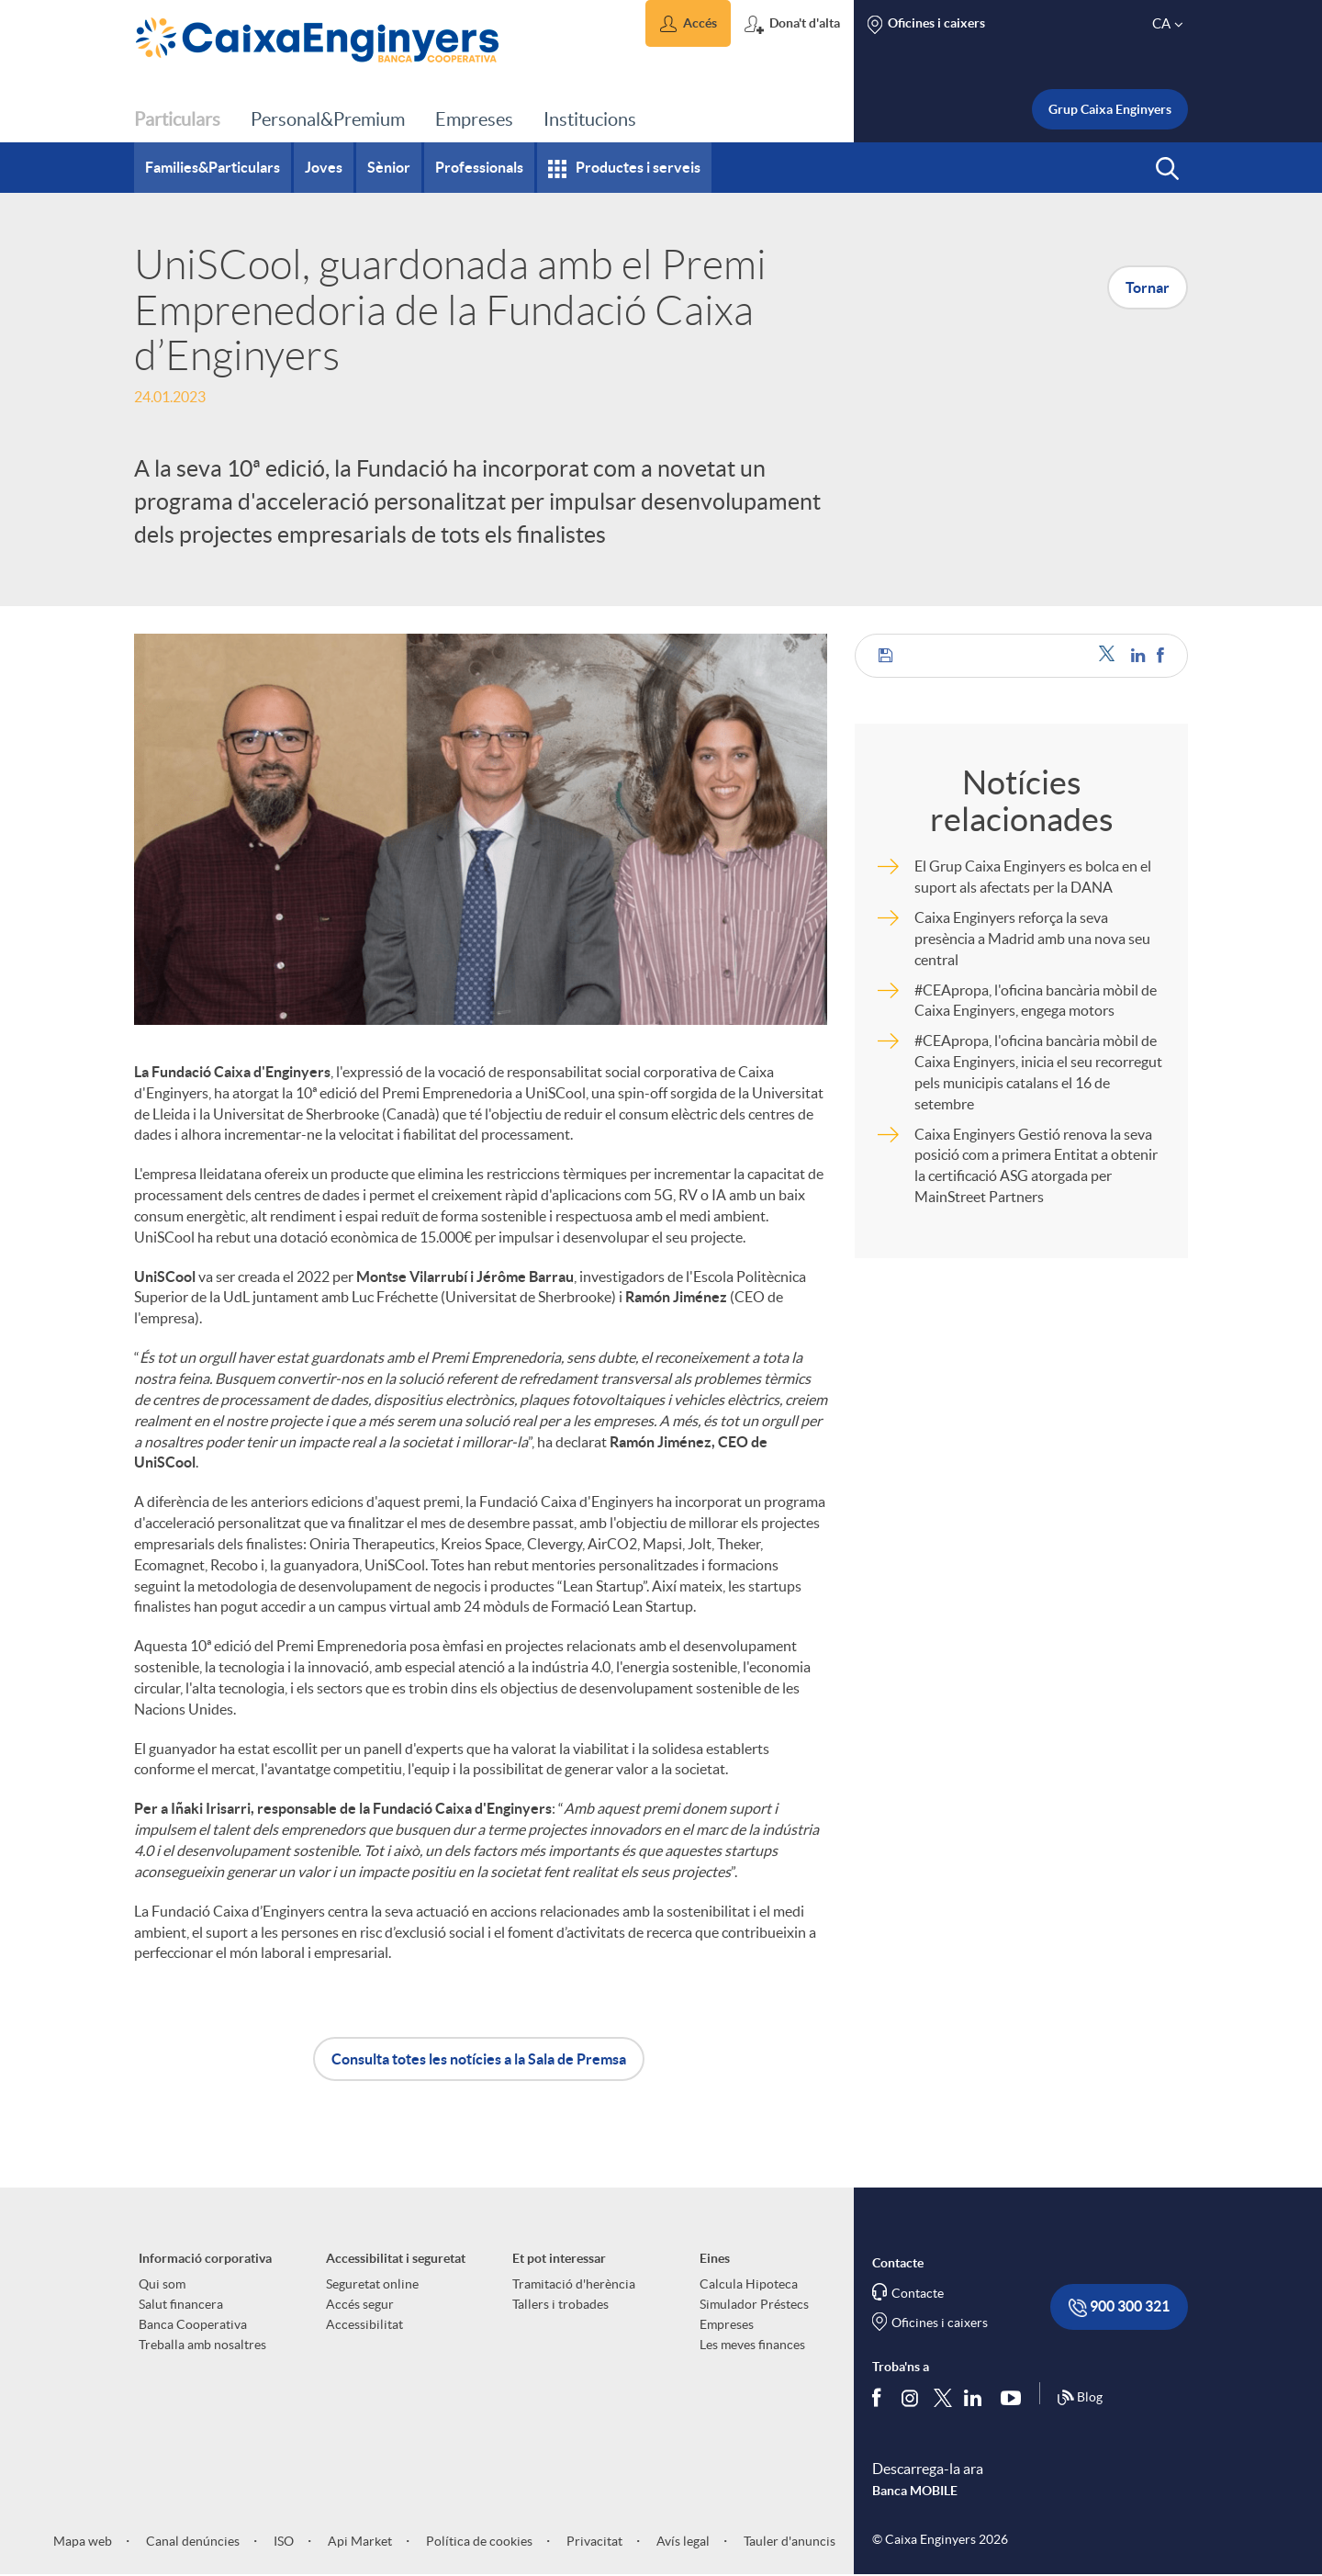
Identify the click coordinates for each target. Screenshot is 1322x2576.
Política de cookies (477, 2541)
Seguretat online (372, 2284)
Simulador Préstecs (754, 2304)
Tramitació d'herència (573, 2284)
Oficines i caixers (939, 2322)
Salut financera (181, 2304)
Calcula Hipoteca (749, 2284)
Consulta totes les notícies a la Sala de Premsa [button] (478, 2059)
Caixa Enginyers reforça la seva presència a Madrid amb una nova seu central (1032, 938)
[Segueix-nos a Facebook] (880, 2397)
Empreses (727, 2324)
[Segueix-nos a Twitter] (943, 2397)
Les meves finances (752, 2344)
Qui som (162, 2284)
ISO (282, 2541)
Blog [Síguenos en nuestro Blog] (1080, 2398)
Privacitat (593, 2541)
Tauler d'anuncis (788, 2541)
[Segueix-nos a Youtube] (1015, 2397)
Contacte (917, 2293)
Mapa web (82, 2541)
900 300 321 (1119, 2307)
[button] (688, 23)
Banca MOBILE (915, 2490)
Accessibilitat (364, 2324)
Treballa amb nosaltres (202, 2344)
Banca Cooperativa (193, 2324)
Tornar (1148, 287)
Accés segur (360, 2304)
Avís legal (682, 2541)
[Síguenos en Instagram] (911, 2397)
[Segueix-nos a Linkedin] (976, 2397)
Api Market (358, 2541)
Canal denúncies (191, 2541)
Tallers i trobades (560, 2304)
